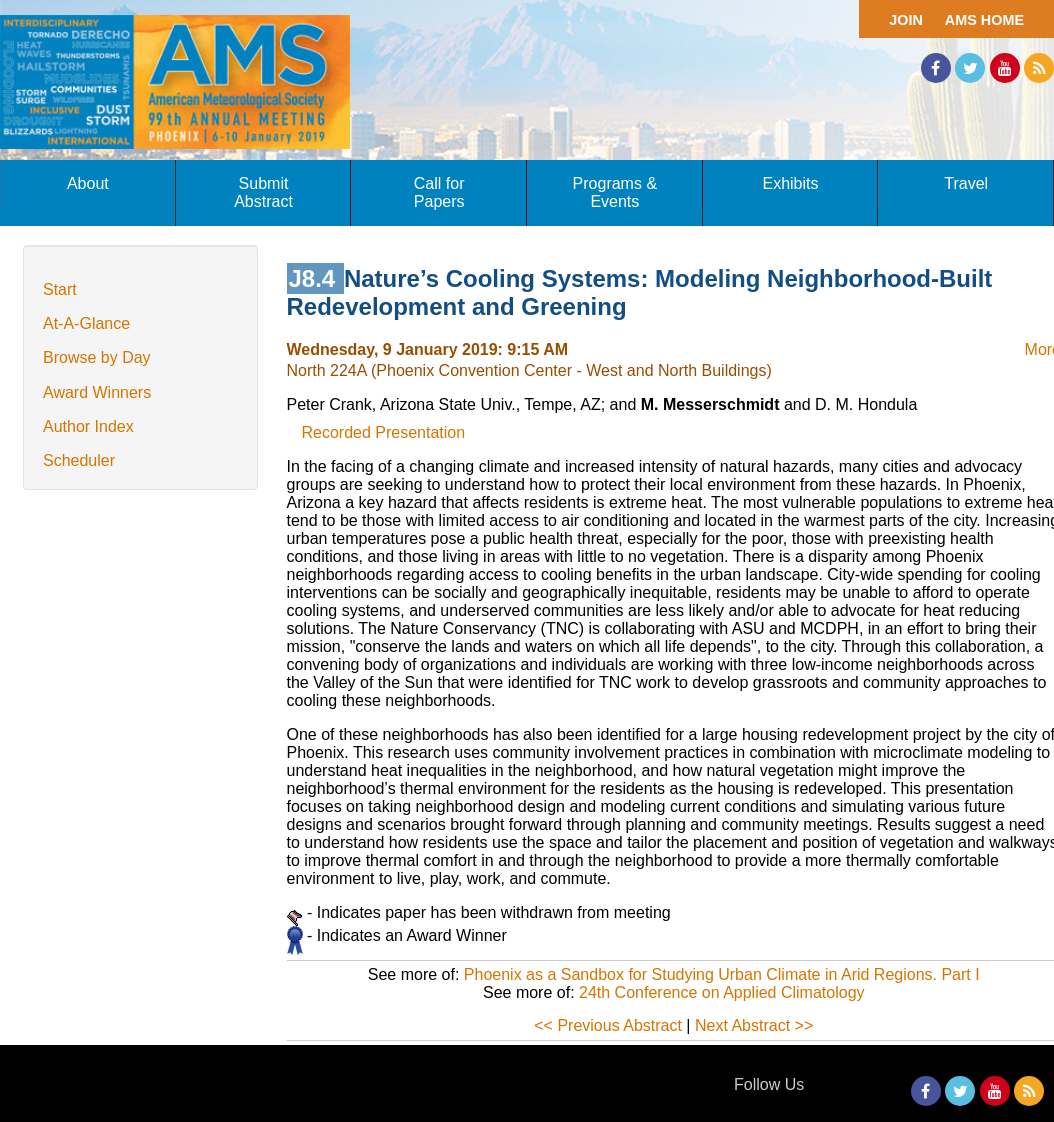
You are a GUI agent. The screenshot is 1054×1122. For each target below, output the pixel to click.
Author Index (88, 426)
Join (906, 20)
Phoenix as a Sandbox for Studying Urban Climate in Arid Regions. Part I (722, 974)
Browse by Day (97, 357)
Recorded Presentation (384, 432)
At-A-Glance (86, 323)
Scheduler (79, 460)
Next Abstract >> (754, 1025)
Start (60, 289)
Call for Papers (439, 192)
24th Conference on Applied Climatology (722, 992)
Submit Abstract (263, 192)
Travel (966, 183)
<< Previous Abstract (608, 1025)
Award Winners (97, 392)
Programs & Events (615, 192)
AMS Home (984, 20)
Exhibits (790, 183)
